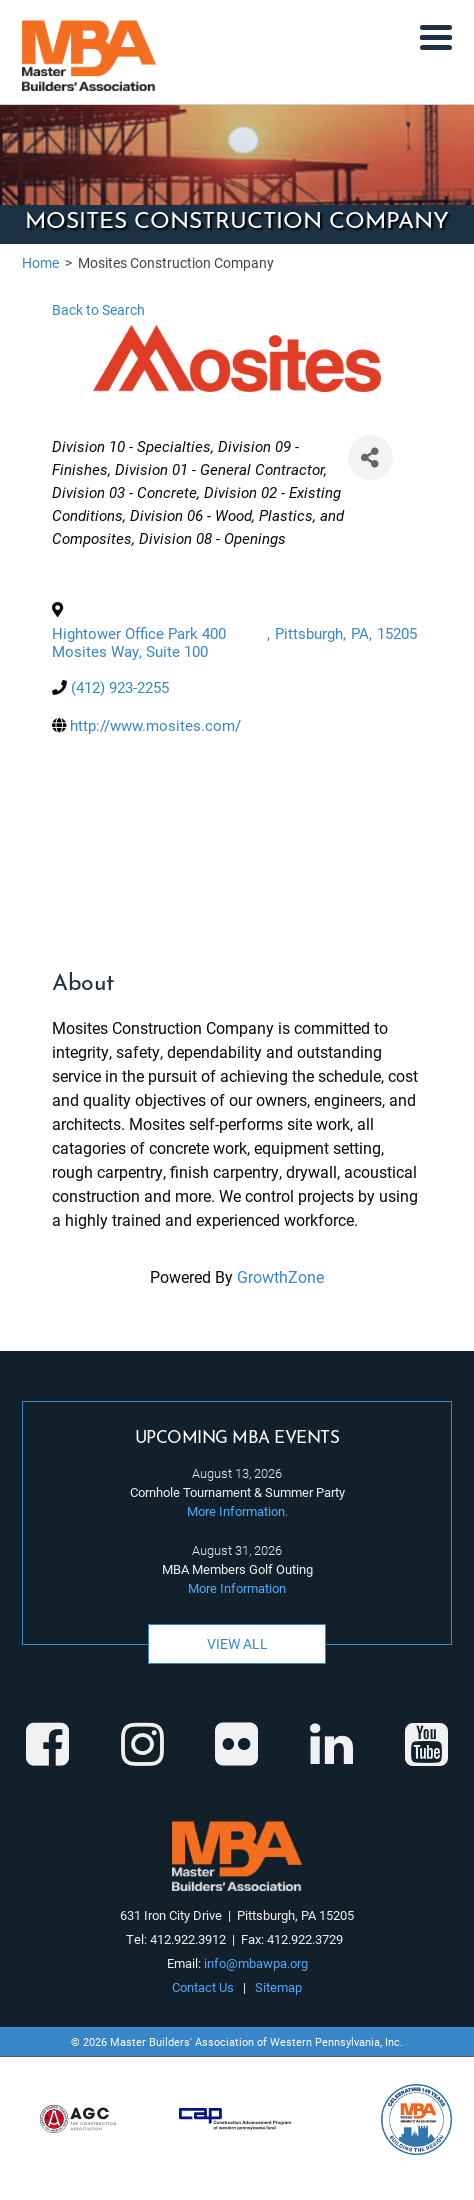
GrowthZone (280, 1276)
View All (237, 1643)
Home (40, 262)
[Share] (370, 457)
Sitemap (278, 1987)
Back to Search (98, 309)
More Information (237, 1588)
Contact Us (203, 1987)
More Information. (237, 1511)
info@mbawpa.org (256, 1963)
